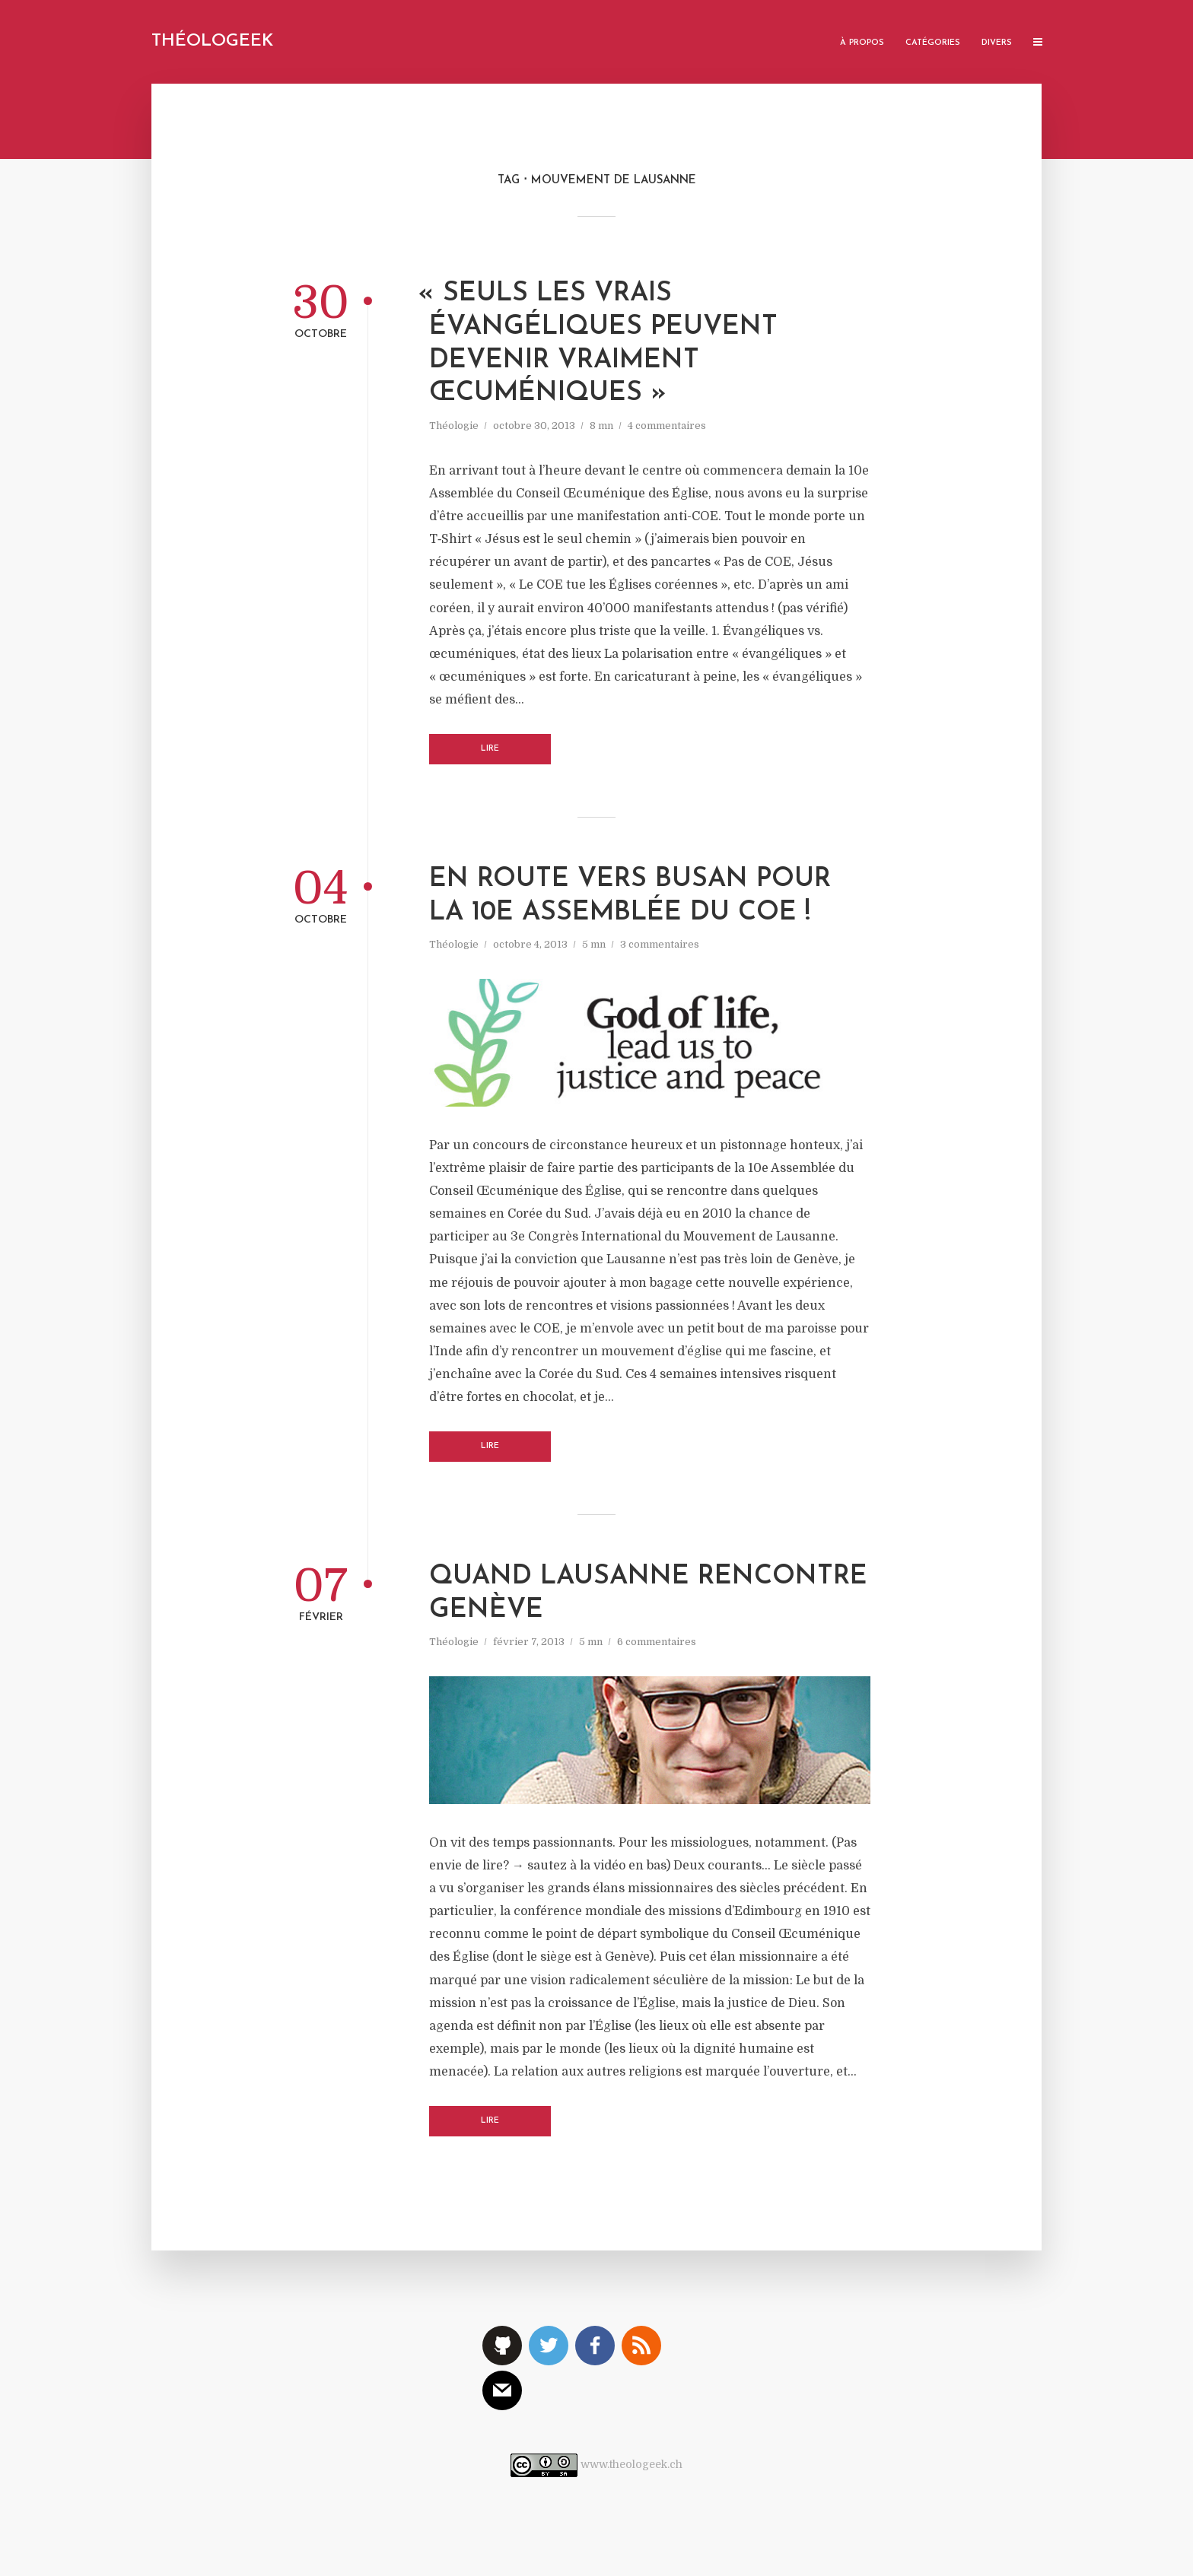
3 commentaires (659, 944)
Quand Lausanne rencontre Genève (648, 1594)
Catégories (932, 43)
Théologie (454, 425)
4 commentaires (667, 425)
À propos (862, 43)
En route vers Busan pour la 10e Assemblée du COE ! (630, 896)
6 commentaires (656, 1641)
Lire (490, 749)
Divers (996, 43)
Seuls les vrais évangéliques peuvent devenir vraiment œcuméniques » (603, 344)
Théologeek (212, 41)
